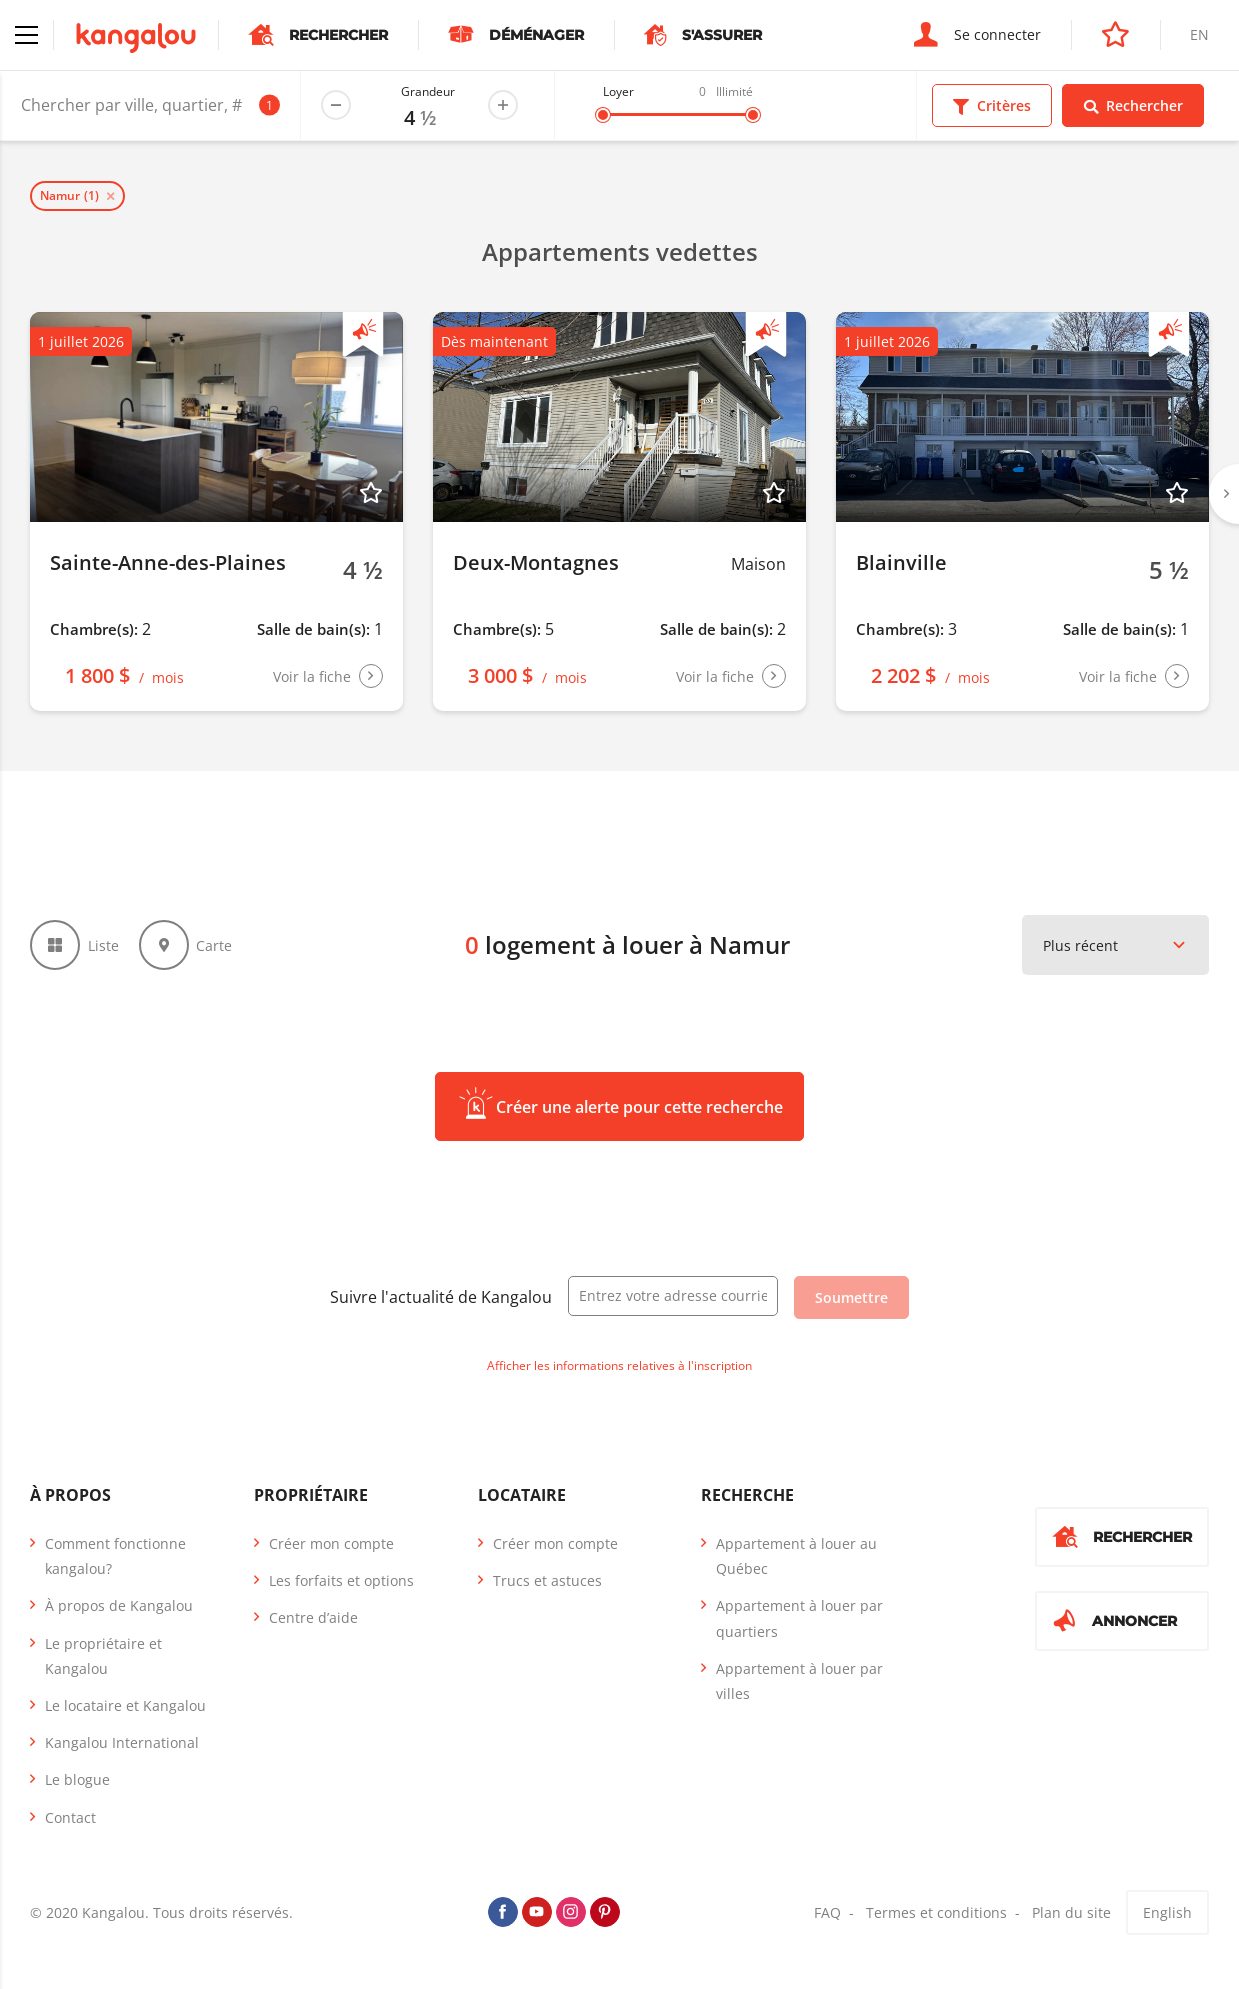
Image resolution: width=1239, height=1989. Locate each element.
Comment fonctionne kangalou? (115, 1556)
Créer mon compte (331, 1543)
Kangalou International (122, 1742)
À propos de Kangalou (119, 1605)
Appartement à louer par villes (799, 1681)
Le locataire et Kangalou (125, 1705)
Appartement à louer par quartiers (799, 1618)
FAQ (827, 1912)
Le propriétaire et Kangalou (103, 1656)
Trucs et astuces (547, 1580)
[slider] (603, 115)
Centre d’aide (313, 1617)
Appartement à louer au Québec (796, 1556)
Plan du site (1071, 1912)
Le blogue (77, 1779)
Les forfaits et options (341, 1580)
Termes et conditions (936, 1912)
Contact (70, 1817)
